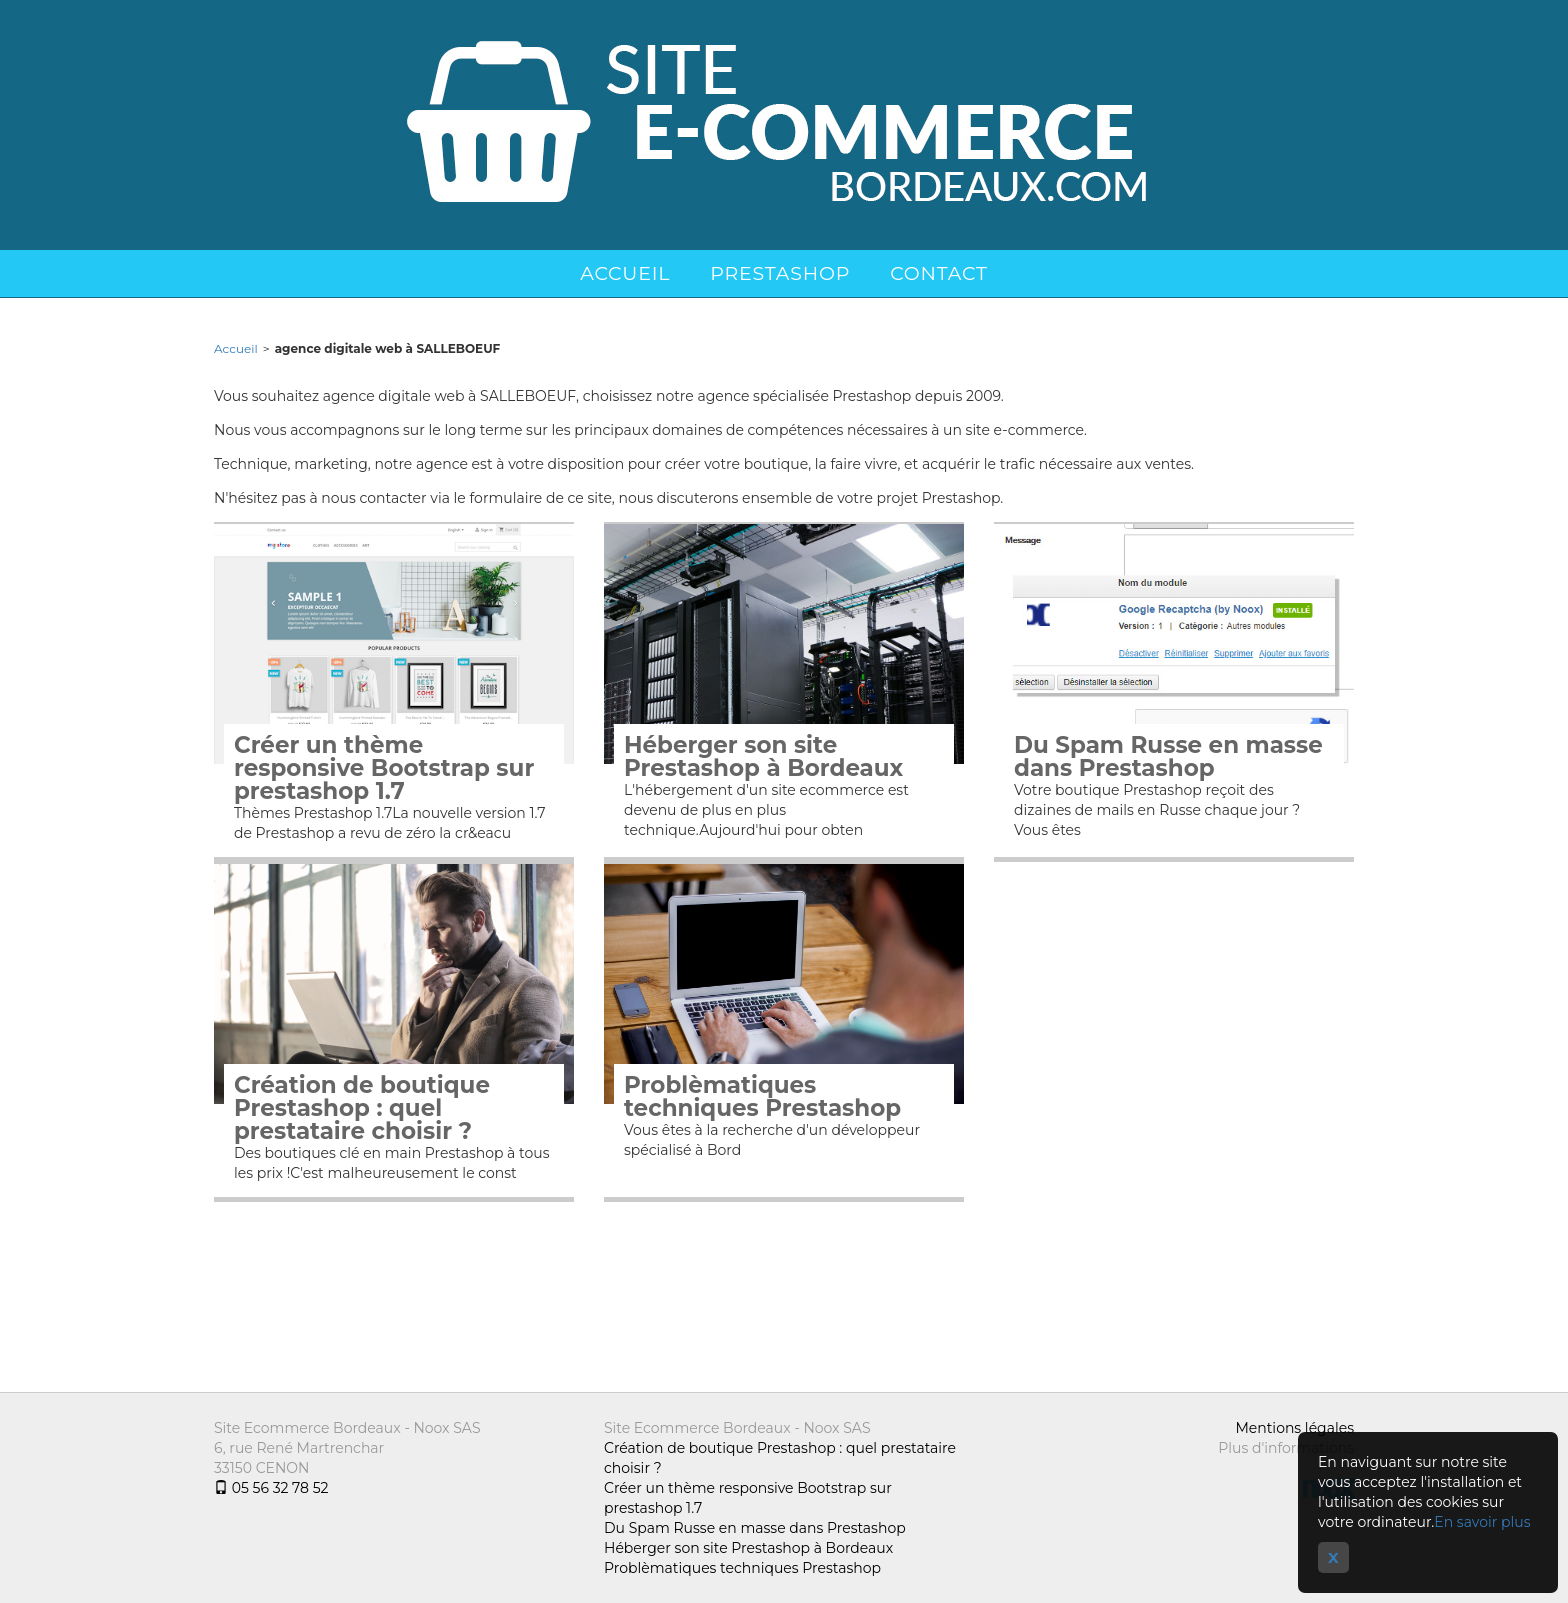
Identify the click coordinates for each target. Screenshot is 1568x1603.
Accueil (625, 273)
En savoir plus (1482, 1522)
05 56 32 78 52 (271, 1488)
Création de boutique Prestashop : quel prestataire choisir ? (362, 1108)
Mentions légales (1294, 1428)
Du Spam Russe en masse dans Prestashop (1168, 757)
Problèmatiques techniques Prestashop (762, 1097)
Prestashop (780, 273)
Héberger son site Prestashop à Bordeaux (763, 757)
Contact (939, 273)
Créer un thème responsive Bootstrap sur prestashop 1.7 (384, 768)
